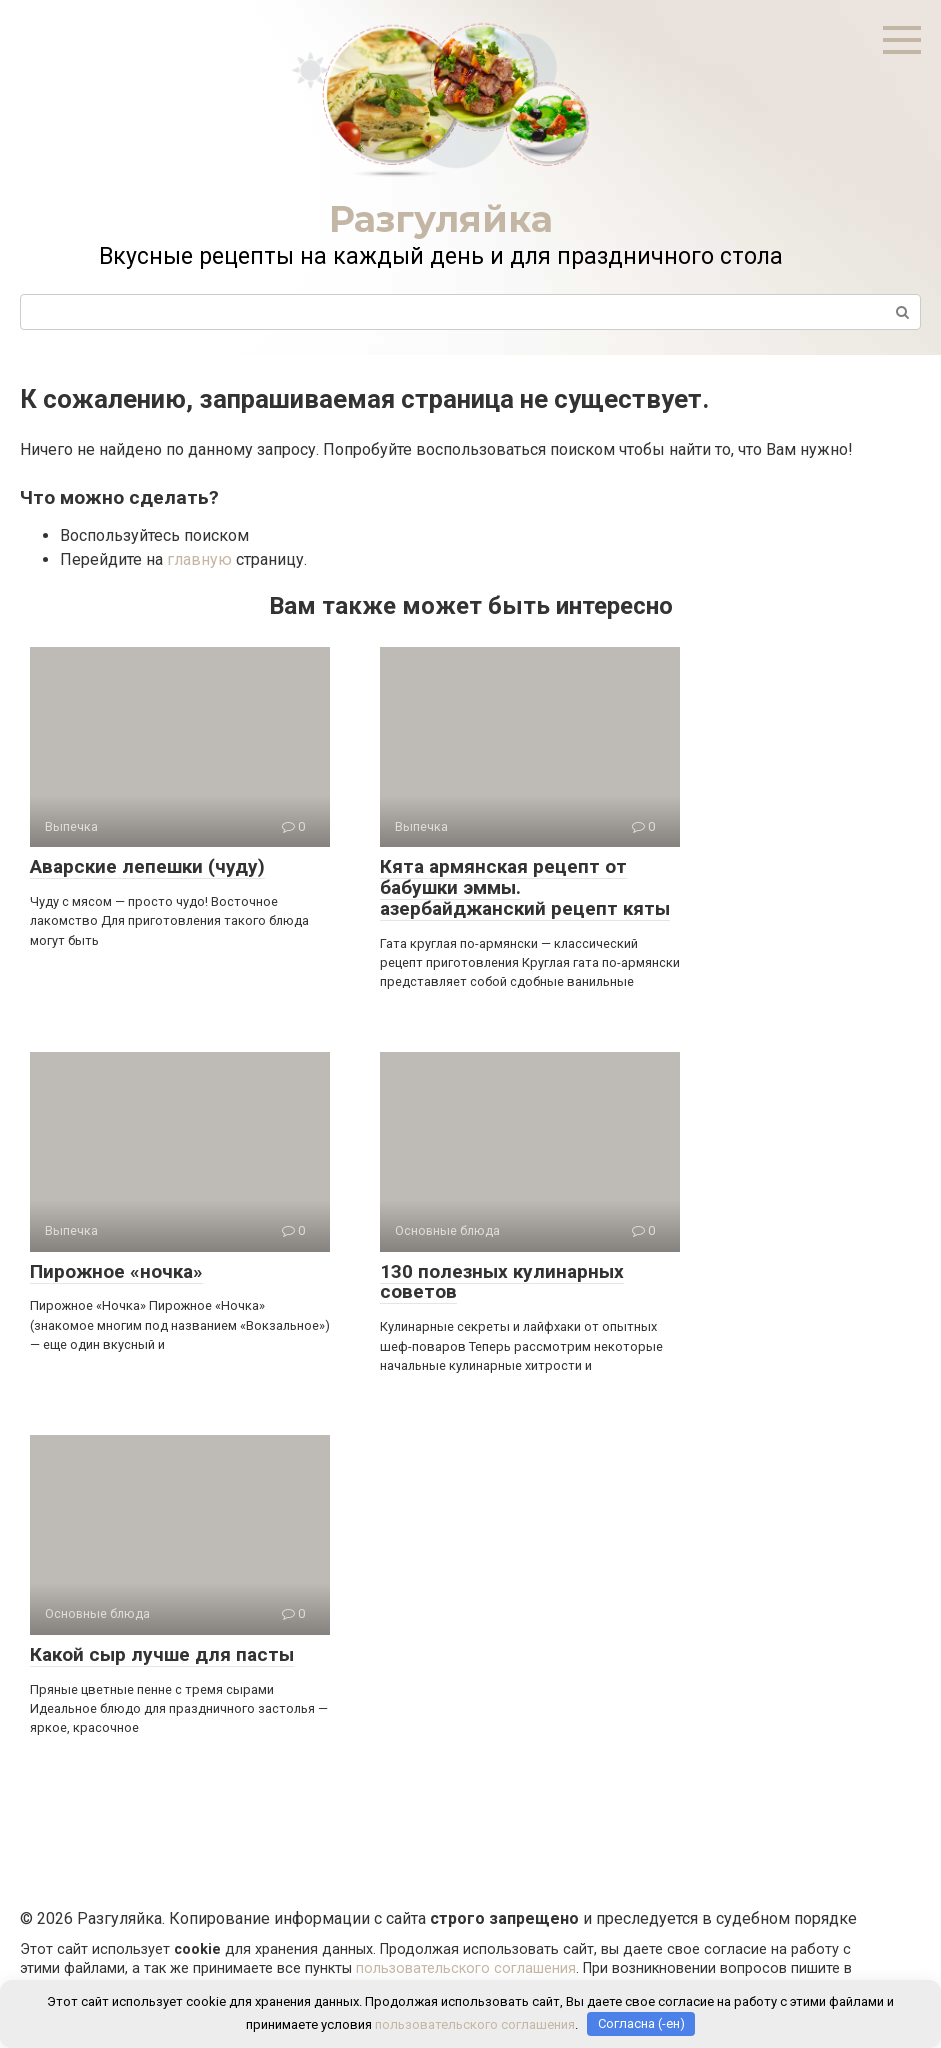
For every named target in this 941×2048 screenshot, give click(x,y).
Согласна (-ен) (641, 2023)
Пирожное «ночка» (116, 1271)
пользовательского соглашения (466, 1968)
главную (199, 559)
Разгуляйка (441, 219)
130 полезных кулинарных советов (502, 1282)
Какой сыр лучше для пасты (162, 1654)
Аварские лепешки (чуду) (147, 866)
